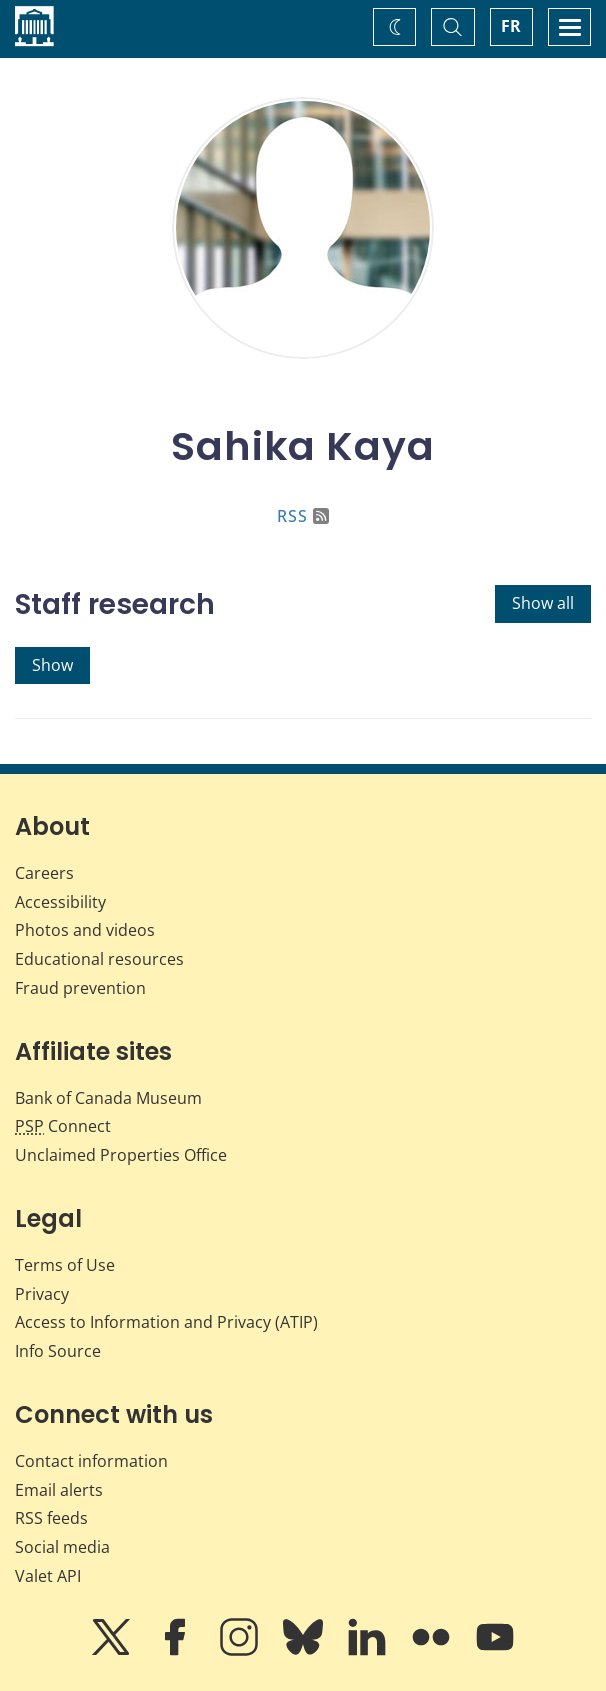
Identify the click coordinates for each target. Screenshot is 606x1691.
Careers (44, 873)
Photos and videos (85, 930)
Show (52, 665)
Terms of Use (65, 1265)
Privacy (42, 1294)
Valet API (48, 1576)
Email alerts (59, 1490)
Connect (63, 1126)
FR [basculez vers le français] (511, 26)
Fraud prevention (80, 988)
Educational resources (99, 959)
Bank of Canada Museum (108, 1098)
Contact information (91, 1461)
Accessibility (60, 902)
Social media (62, 1547)
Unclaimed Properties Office (121, 1155)
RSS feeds (51, 1518)
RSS (303, 516)
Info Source (58, 1351)
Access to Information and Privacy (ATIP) (166, 1322)
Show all (543, 603)
